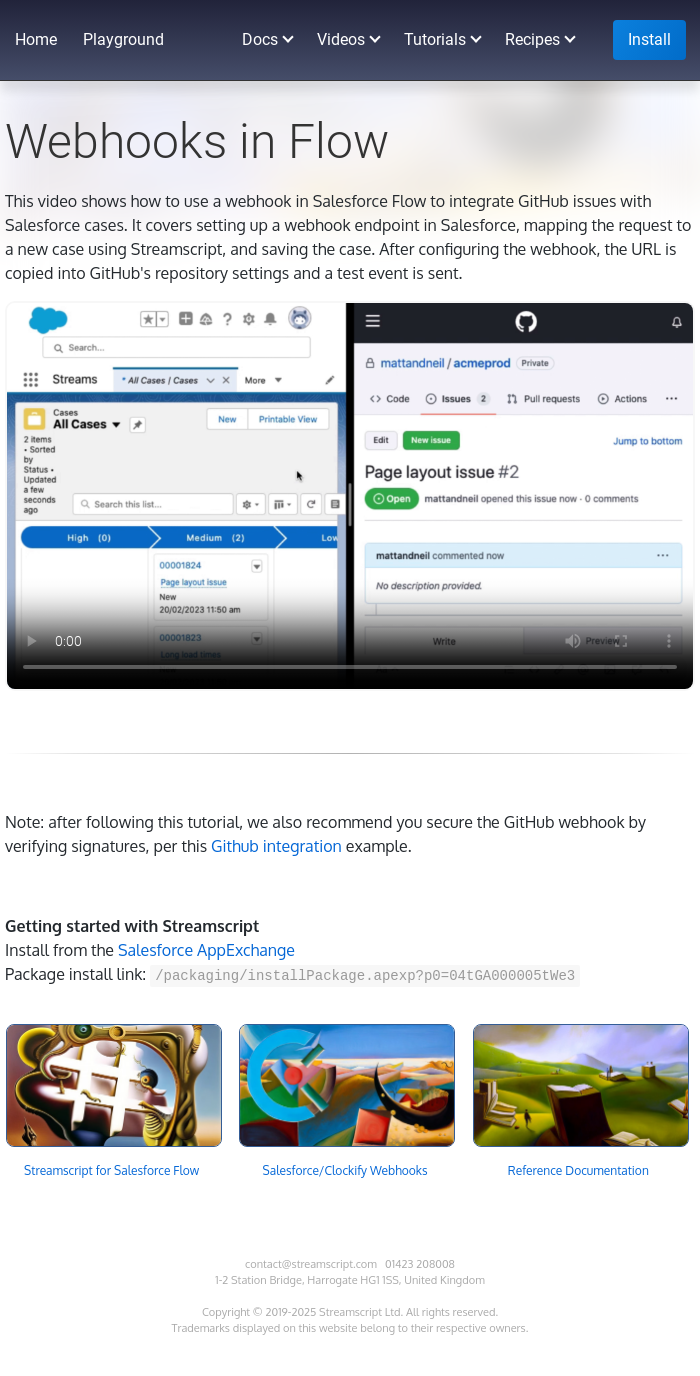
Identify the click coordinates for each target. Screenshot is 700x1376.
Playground (123, 39)
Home (36, 39)
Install (649, 39)
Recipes (532, 39)
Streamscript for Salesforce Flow (111, 1170)
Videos (341, 39)
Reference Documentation (578, 1170)
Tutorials (435, 39)
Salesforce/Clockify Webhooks (345, 1170)
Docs (260, 39)
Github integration (276, 846)
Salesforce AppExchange (206, 950)
